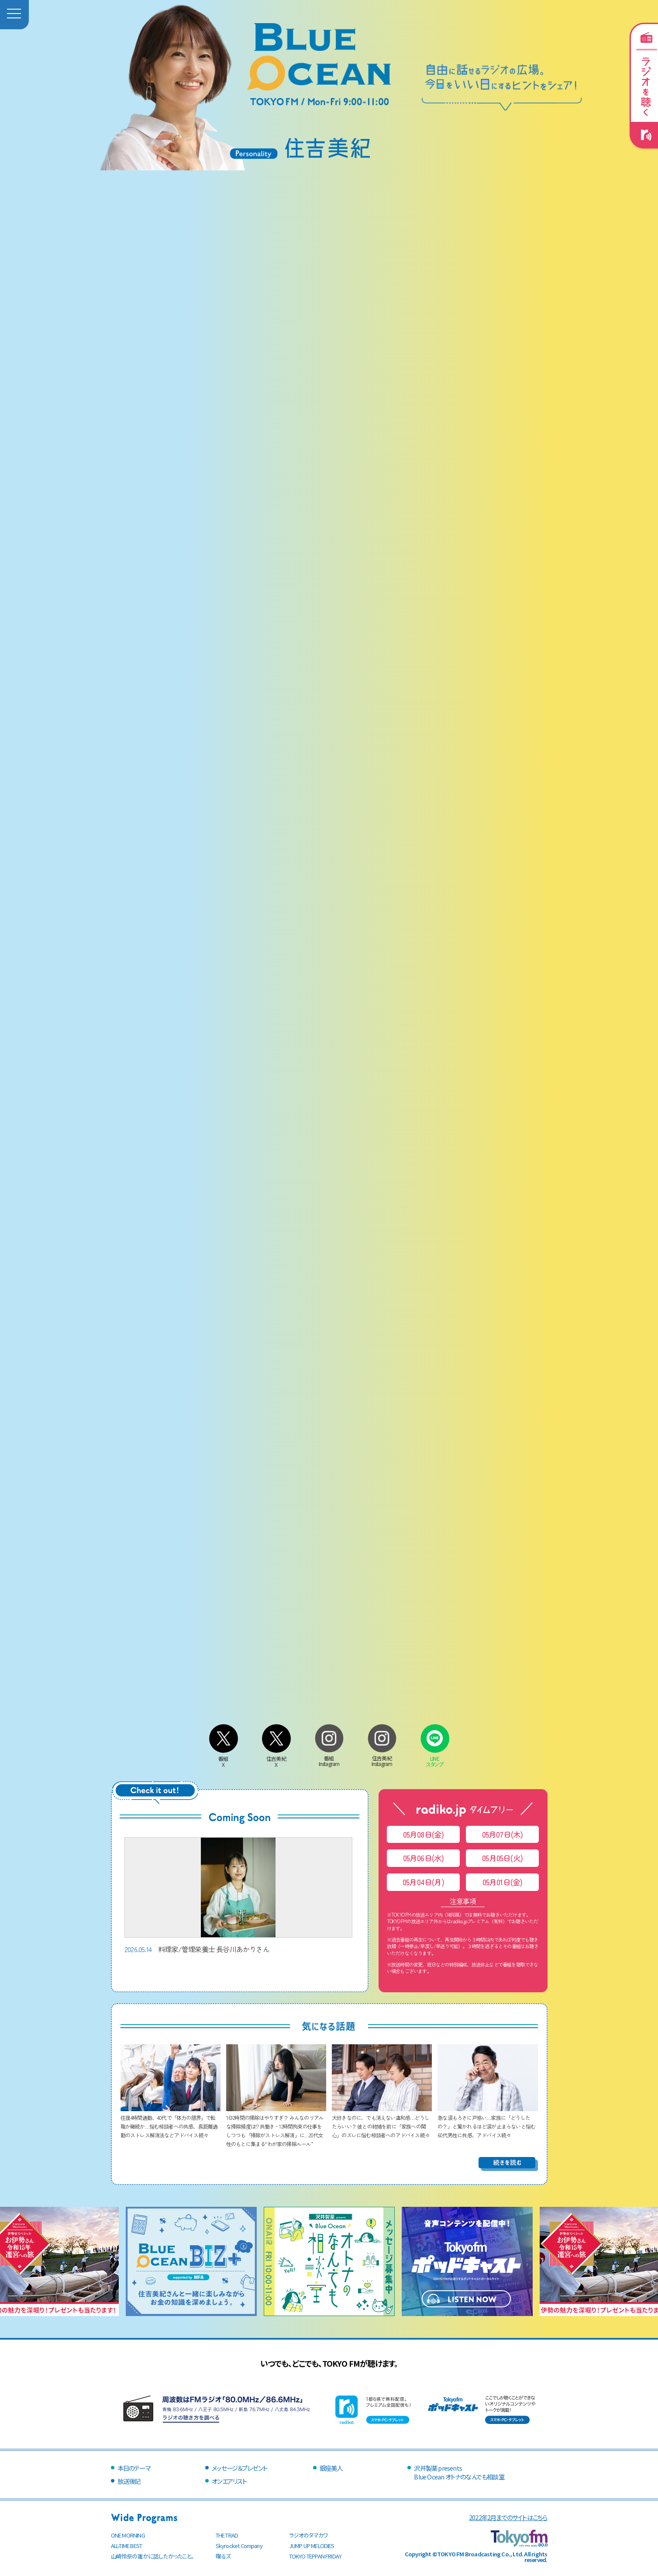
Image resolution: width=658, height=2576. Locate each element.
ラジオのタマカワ (308, 2535)
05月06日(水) (423, 1857)
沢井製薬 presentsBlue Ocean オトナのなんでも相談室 (459, 2472)
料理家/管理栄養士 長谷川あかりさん (238, 1895)
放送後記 (129, 2481)
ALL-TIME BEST (126, 2545)
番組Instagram (329, 1757)
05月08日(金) (423, 1834)
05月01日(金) (502, 1882)
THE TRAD (227, 2535)
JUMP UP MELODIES (311, 2545)
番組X (223, 1758)
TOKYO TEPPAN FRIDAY (315, 2556)
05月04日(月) (423, 1882)
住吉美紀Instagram (382, 1757)
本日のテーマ (133, 2467)
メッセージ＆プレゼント (239, 2467)
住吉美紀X (276, 1758)
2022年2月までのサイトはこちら (508, 2517)
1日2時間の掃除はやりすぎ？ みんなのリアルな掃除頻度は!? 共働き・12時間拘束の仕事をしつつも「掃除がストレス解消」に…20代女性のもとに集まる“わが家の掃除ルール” (276, 2126)
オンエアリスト (229, 2481)
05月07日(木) (502, 1834)
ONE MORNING (128, 2535)
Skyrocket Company (239, 2545)
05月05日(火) (502, 1857)
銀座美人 (331, 2467)
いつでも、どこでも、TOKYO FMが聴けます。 (329, 2363)
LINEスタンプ (434, 1758)
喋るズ (223, 2556)
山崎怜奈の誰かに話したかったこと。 (152, 2556)
